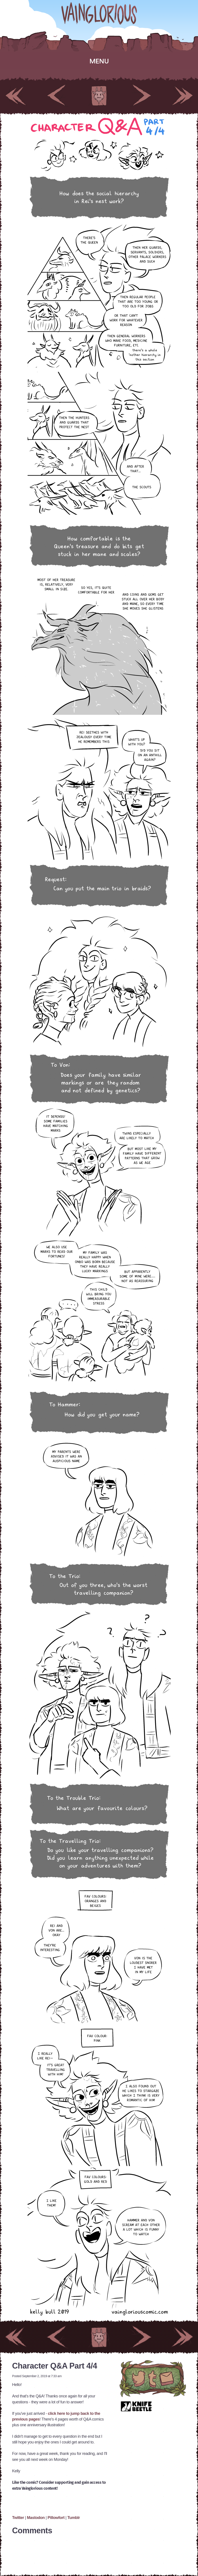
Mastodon (36, 2517)
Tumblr (73, 2517)
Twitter (18, 2517)
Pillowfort (56, 2517)
